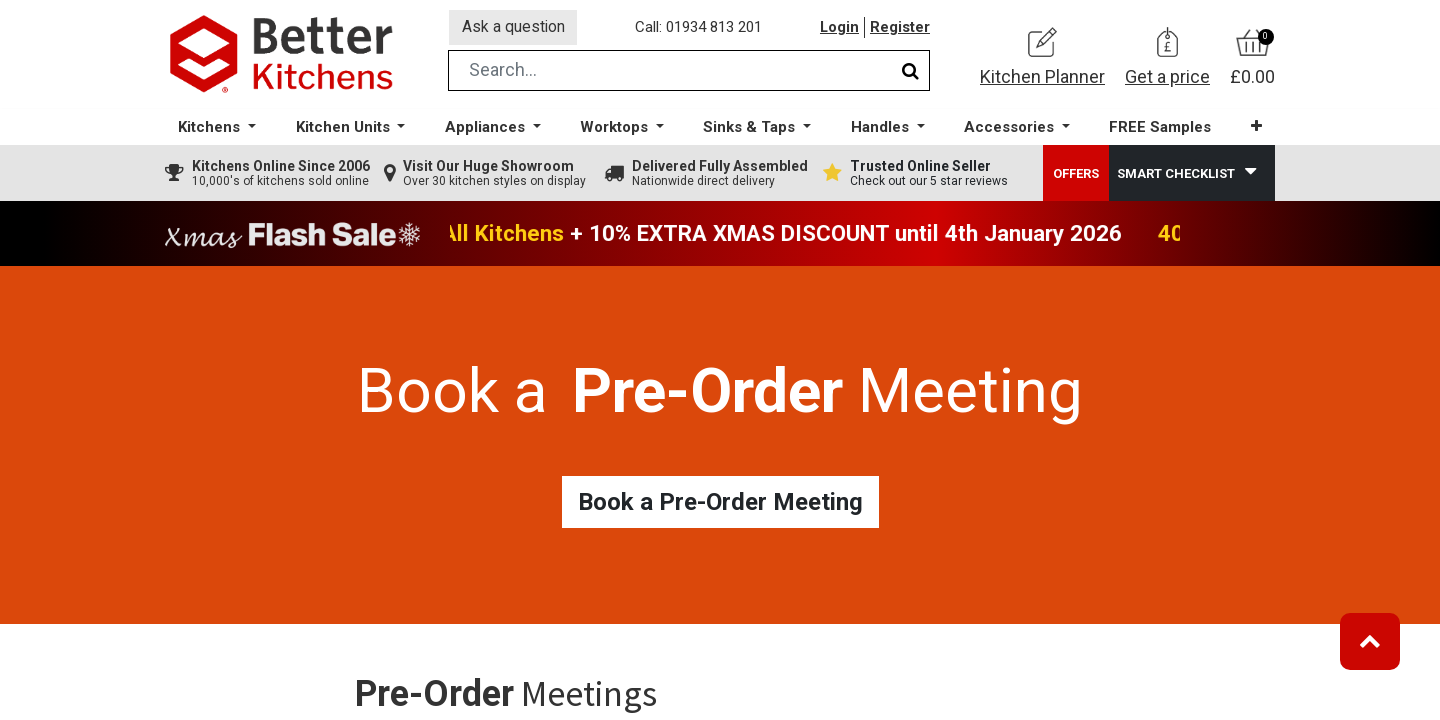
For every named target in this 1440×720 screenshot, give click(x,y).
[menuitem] (1159, 130)
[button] (1254, 129)
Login (839, 29)
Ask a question (514, 28)
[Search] (910, 73)
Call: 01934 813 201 (699, 29)
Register (900, 29)
